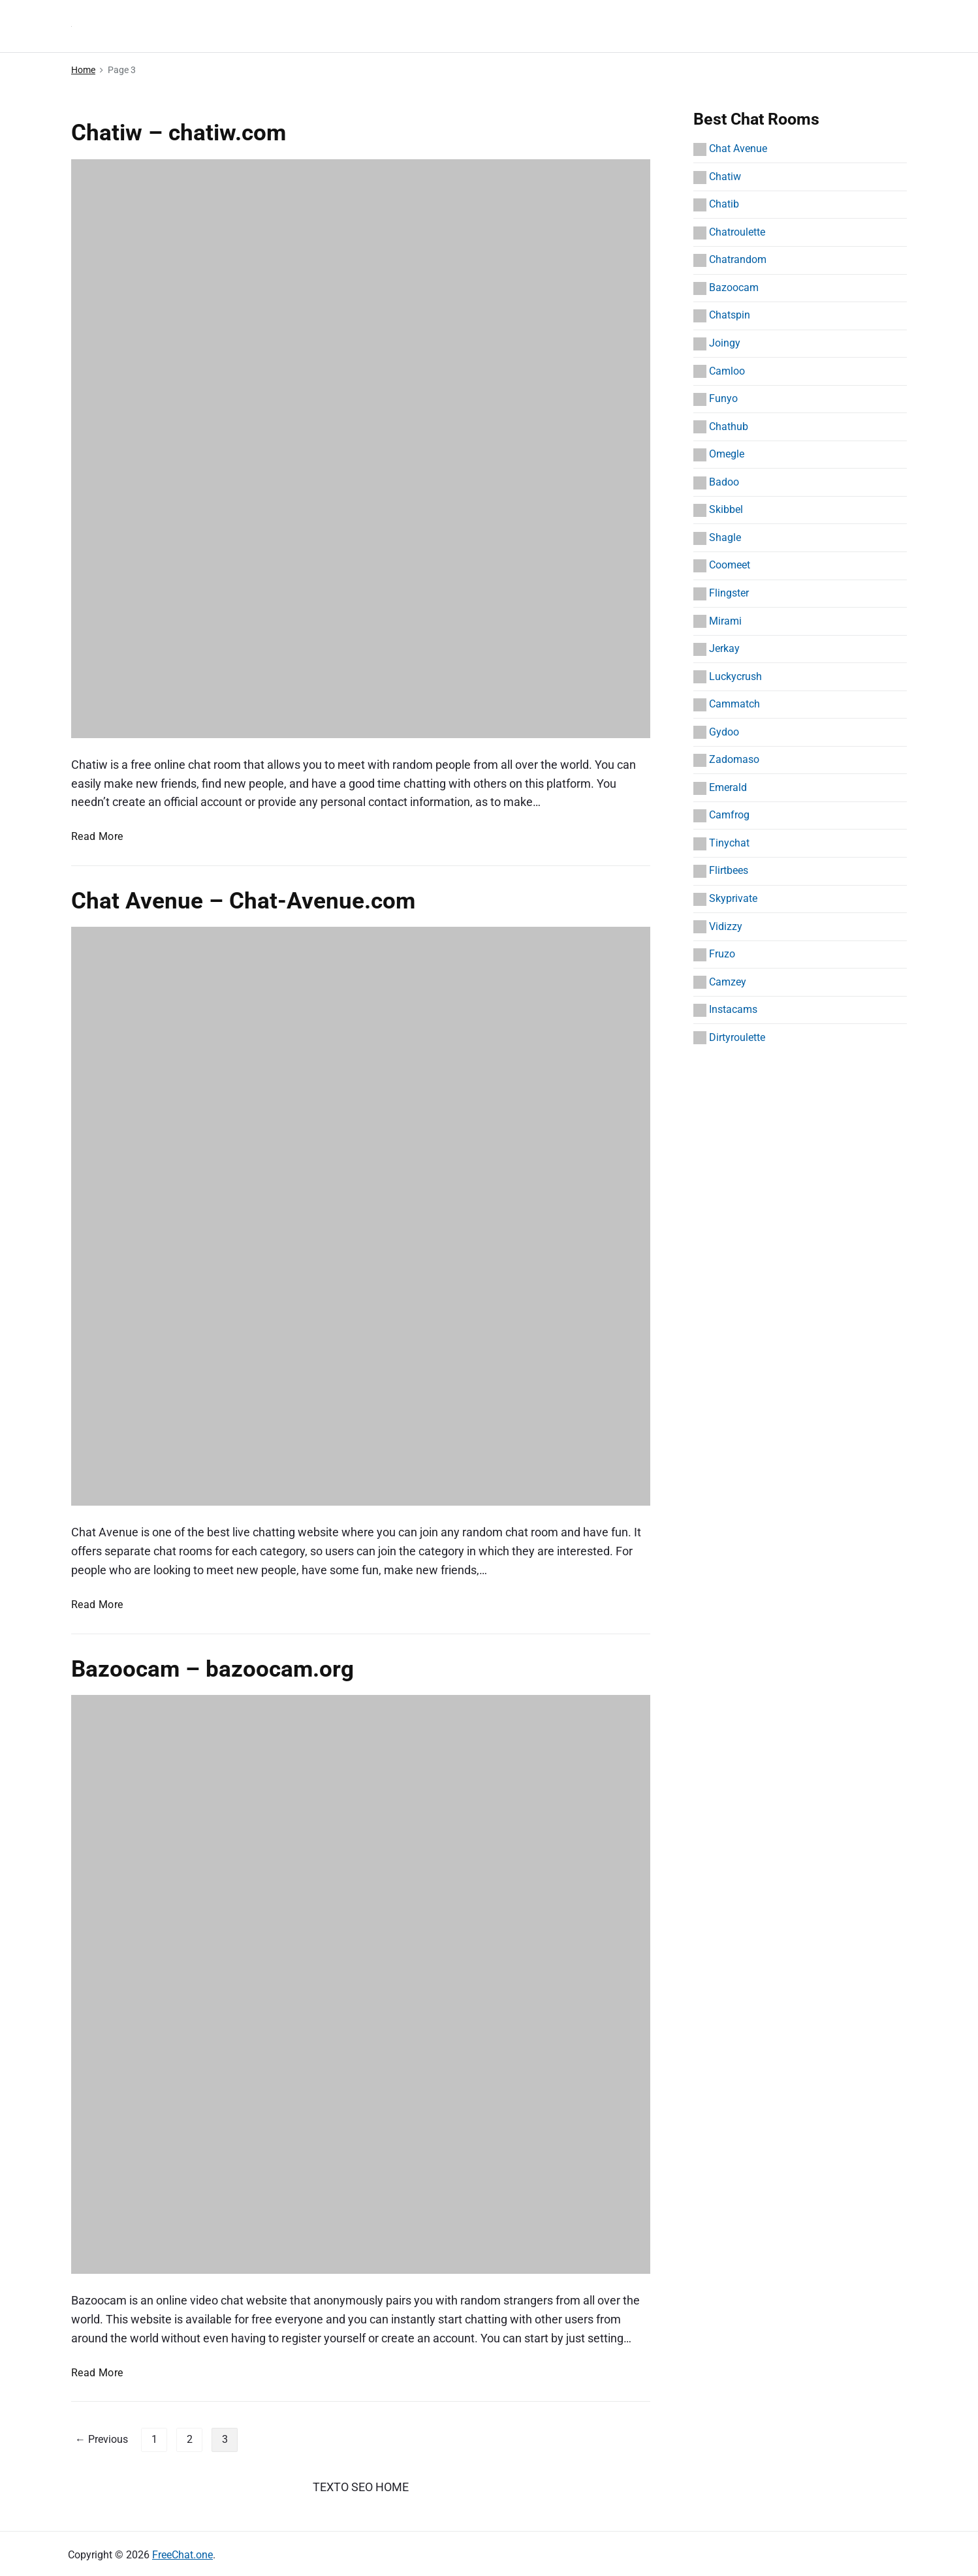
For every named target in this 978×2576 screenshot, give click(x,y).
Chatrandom (737, 259)
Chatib (724, 204)
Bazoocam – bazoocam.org (212, 1669)
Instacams (733, 1009)
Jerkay (724, 648)
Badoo (724, 482)
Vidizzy (725, 926)
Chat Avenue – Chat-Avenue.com (243, 900)
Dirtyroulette (737, 1037)
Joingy (724, 343)
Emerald (728, 787)
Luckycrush (735, 676)
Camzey (727, 982)
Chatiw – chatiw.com (178, 132)
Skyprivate (733, 898)
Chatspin (729, 315)
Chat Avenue (738, 148)
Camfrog (729, 815)
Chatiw (725, 176)
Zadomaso (734, 759)
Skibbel (726, 509)
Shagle (725, 537)
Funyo (723, 398)
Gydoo (724, 732)
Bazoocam (734, 287)
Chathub (728, 426)
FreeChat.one (182, 2555)
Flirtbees (728, 870)
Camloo (727, 371)
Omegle (726, 454)
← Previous (101, 2439)
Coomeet (729, 565)
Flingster (729, 593)
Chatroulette (737, 232)
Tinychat (729, 843)
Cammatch (734, 704)
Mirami (725, 621)
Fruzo (722, 954)
